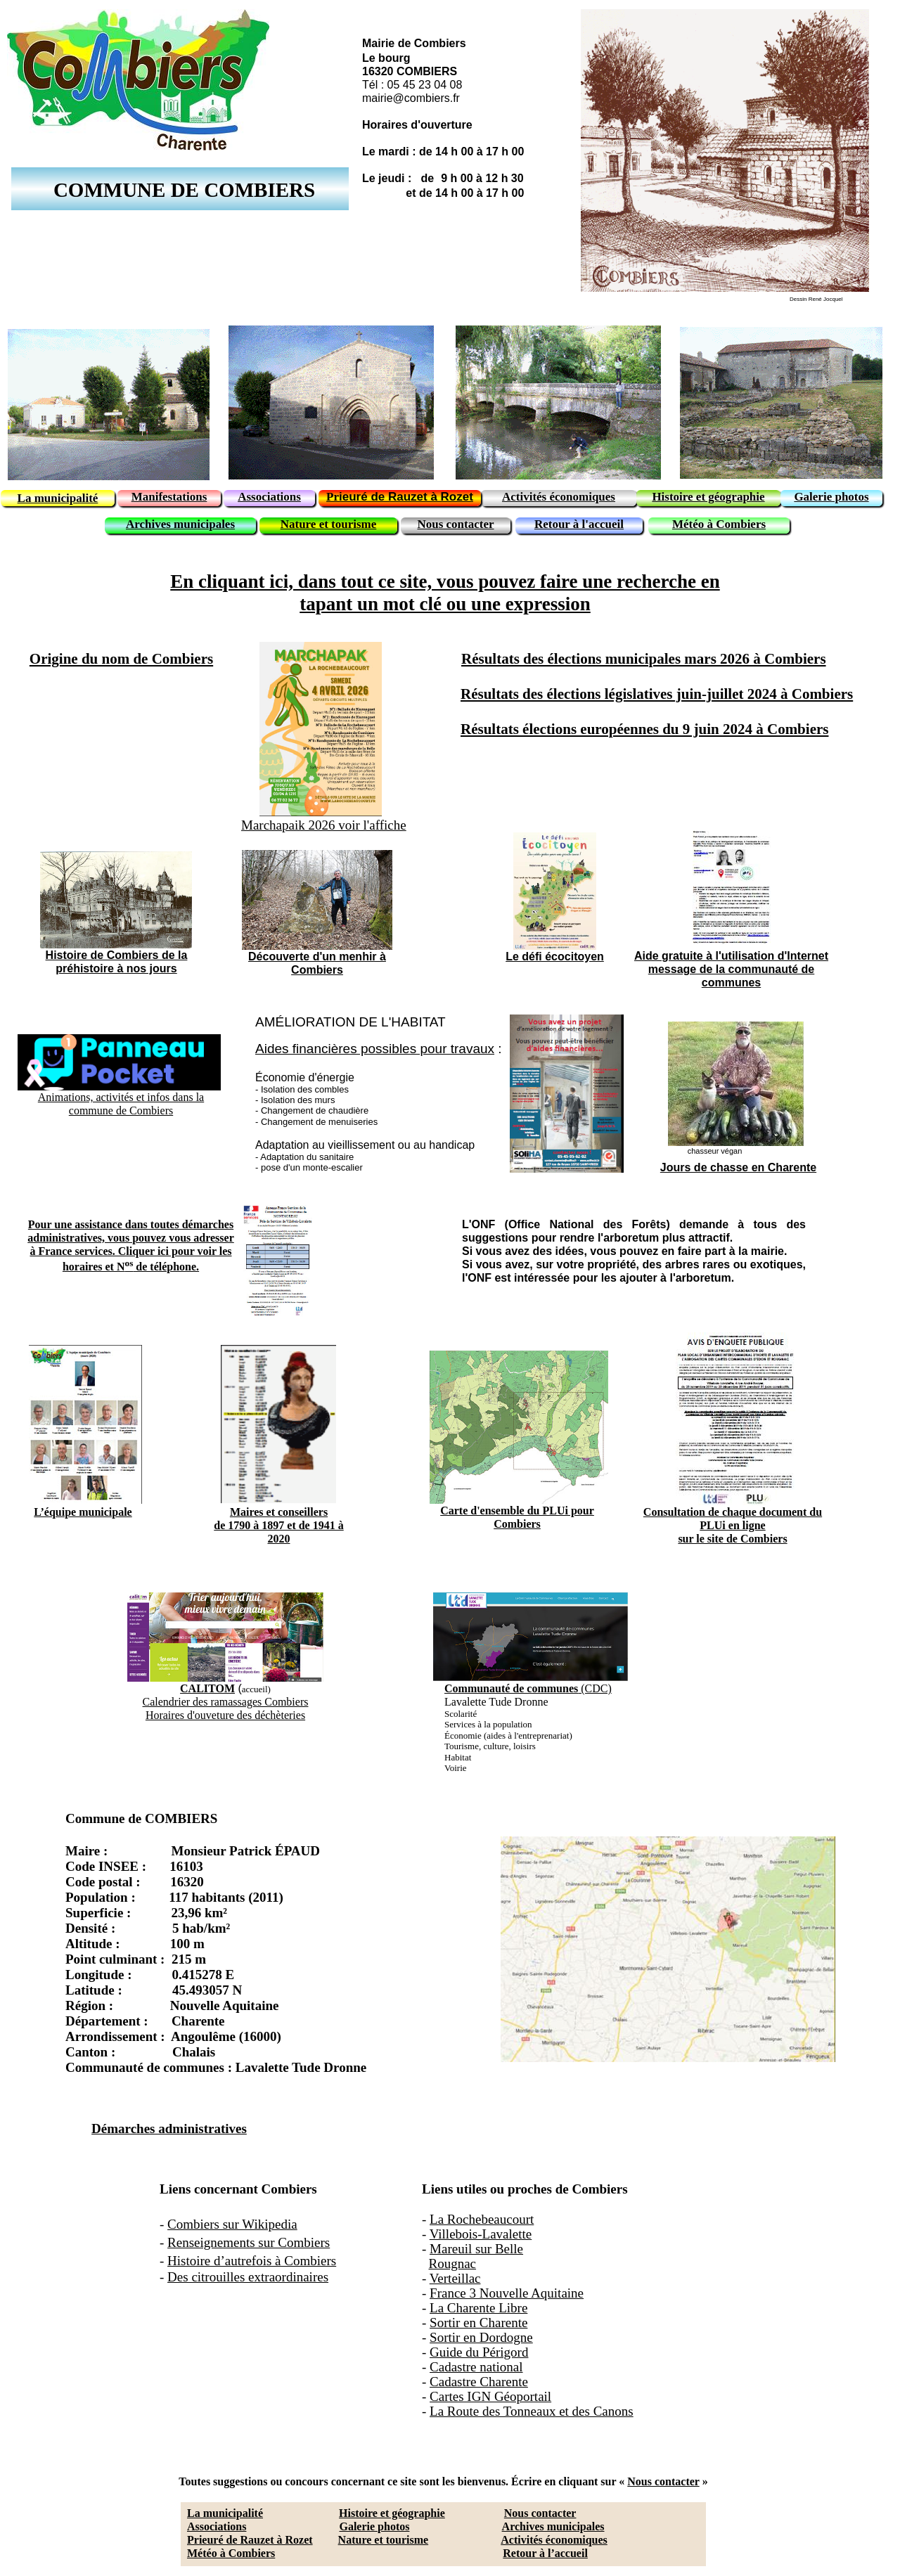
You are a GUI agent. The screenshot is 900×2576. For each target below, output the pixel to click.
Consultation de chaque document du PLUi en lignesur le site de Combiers (732, 1525)
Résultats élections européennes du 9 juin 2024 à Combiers (644, 729)
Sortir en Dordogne (481, 2337)
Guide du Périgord (479, 2352)
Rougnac (453, 2263)
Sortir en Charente (478, 2322)
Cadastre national (476, 2366)
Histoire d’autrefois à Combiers (251, 2260)
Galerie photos (374, 2526)
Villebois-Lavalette (481, 2234)
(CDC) (595, 1688)
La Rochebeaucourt (482, 2219)
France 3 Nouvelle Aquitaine (507, 2293)
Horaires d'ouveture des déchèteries (225, 1715)
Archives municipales (553, 2526)
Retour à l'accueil (579, 524)
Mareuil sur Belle (476, 2248)
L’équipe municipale (82, 1512)
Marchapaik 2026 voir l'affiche (323, 825)
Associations (216, 2526)
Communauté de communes (511, 1688)
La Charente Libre (478, 2307)
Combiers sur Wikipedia (232, 2224)
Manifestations (169, 496)
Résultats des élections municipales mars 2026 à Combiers (643, 658)
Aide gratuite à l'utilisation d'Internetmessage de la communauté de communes (731, 969)
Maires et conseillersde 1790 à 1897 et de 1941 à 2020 (278, 1525)
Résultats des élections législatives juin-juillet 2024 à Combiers (657, 693)
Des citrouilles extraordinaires (247, 2276)
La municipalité (225, 2513)
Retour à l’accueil (545, 2553)
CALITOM (207, 1688)
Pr (332, 496)
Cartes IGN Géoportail (490, 2396)
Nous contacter (663, 2481)
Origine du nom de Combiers (121, 658)
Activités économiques (554, 2540)
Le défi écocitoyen (555, 956)
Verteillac (455, 2278)
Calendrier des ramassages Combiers (226, 1702)
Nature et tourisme (383, 2540)
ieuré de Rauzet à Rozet (406, 496)
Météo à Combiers (231, 2553)
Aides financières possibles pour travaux (374, 1048)
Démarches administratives (169, 2128)
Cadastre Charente (479, 2381)
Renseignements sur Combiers (248, 2242)
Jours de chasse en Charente (738, 1167)
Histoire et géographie (392, 2513)
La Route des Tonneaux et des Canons (532, 2411)
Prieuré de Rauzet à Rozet (250, 2540)
